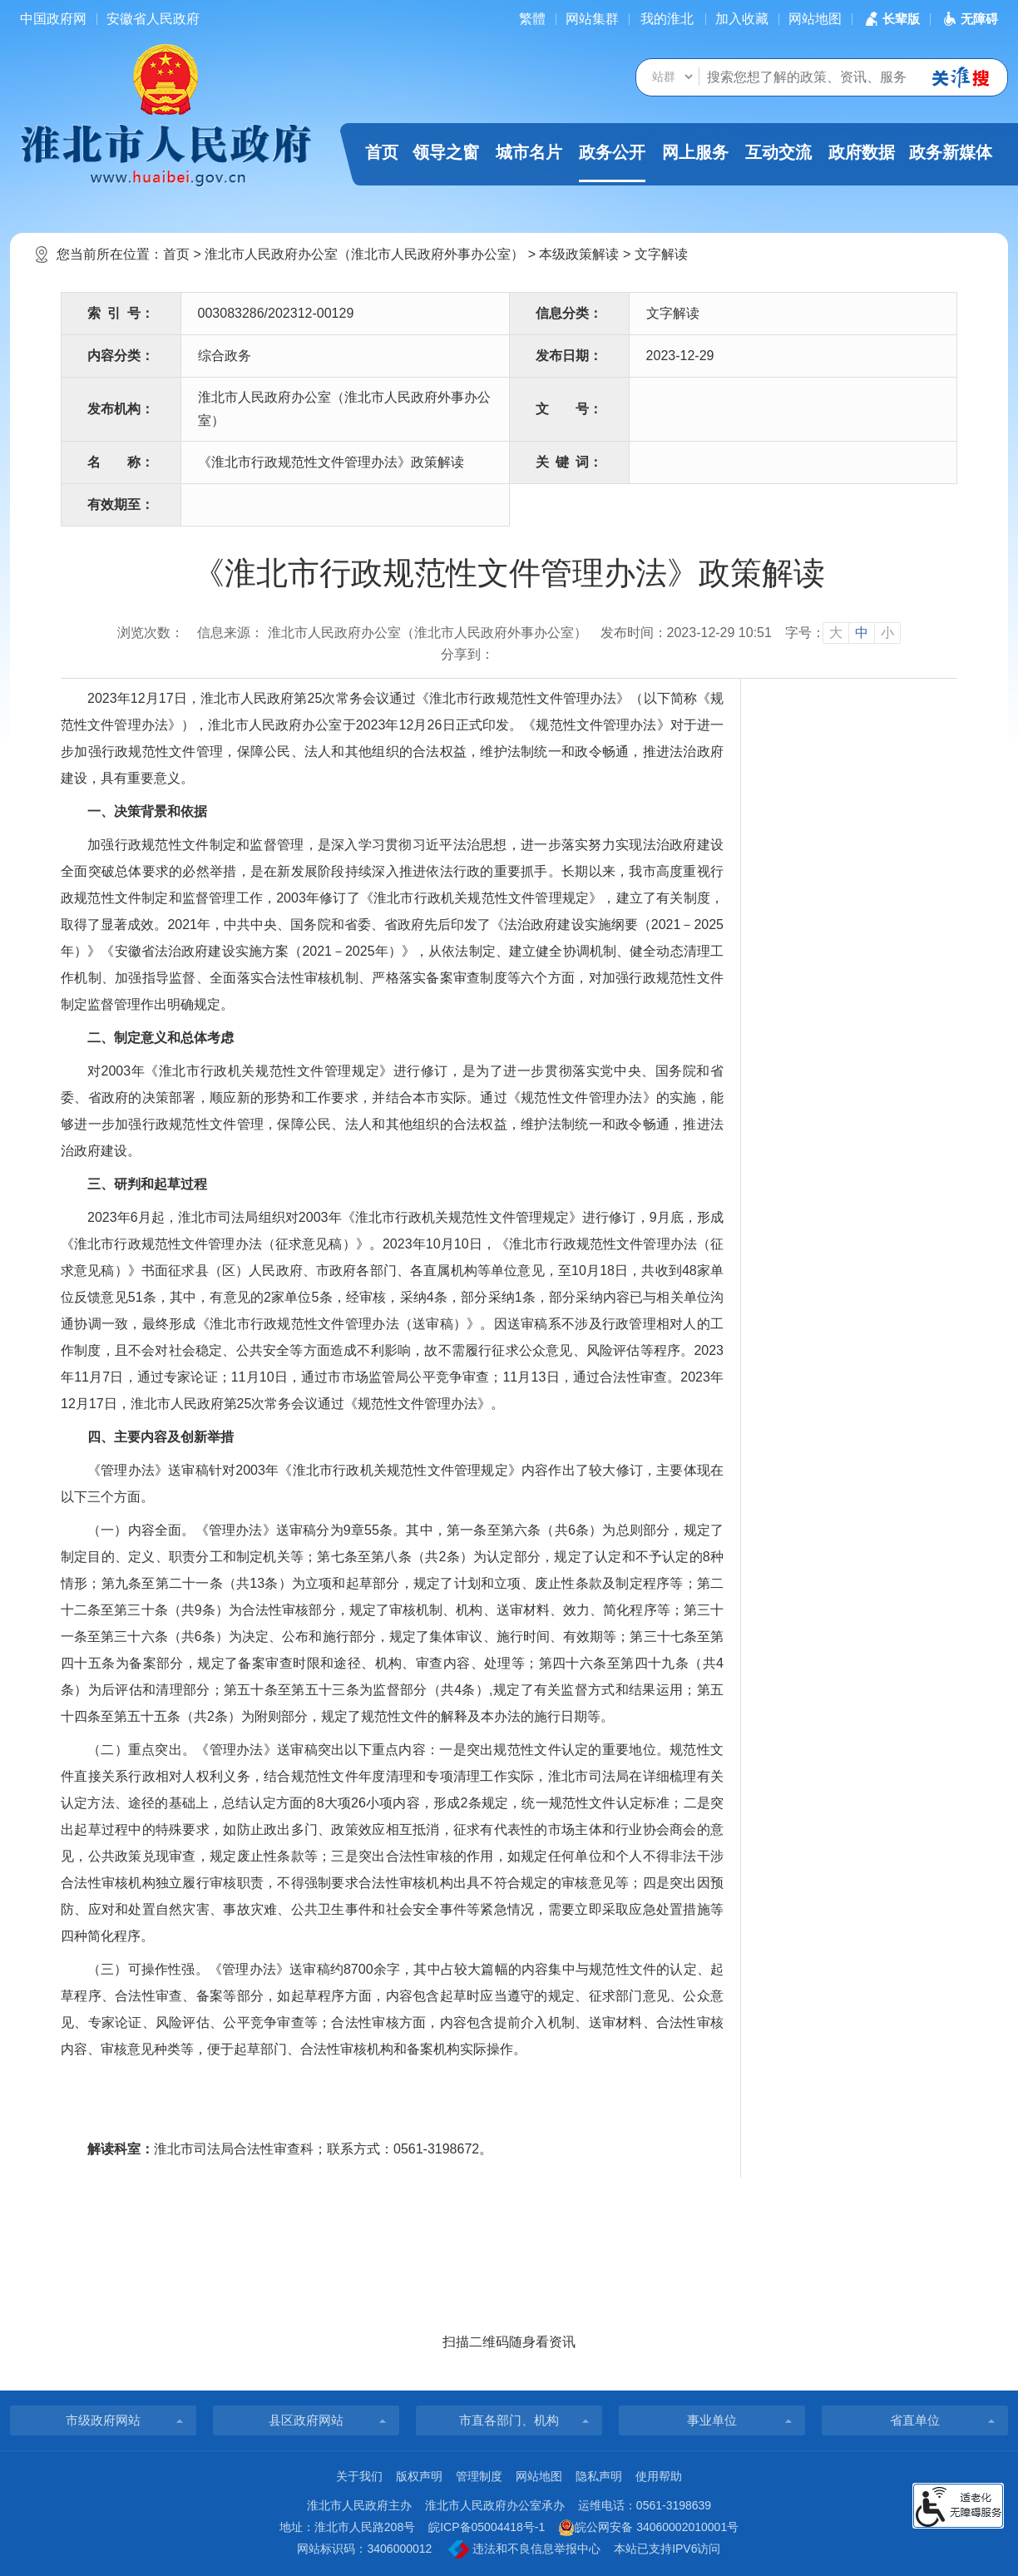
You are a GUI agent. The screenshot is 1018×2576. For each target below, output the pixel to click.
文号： (569, 409)
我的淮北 (667, 19)
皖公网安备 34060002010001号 (648, 2527)
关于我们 (359, 2476)
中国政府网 (53, 19)
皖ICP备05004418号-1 (486, 2527)
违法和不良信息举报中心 (524, 2549)
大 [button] (836, 632)
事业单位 (712, 2420)
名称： (120, 462)
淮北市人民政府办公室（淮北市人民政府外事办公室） (364, 254)
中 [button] (861, 632)
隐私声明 (599, 2476)
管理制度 (479, 2476)
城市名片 (529, 152)
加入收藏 (741, 19)
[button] (891, 18)
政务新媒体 (950, 152)
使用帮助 (658, 2476)
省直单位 (915, 2420)
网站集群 (592, 19)
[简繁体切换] (532, 18)
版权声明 (419, 2476)
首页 (381, 152)
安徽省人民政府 (153, 19)
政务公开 (612, 162)
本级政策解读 (579, 254)
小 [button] (887, 632)
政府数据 (861, 152)
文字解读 (661, 254)
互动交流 (778, 152)
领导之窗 (446, 152)
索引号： (120, 313)
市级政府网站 (103, 2420)
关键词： (569, 462)
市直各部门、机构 (509, 2420)
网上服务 (695, 152)
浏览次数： (150, 632)
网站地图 (815, 19)
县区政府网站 (306, 2420)
